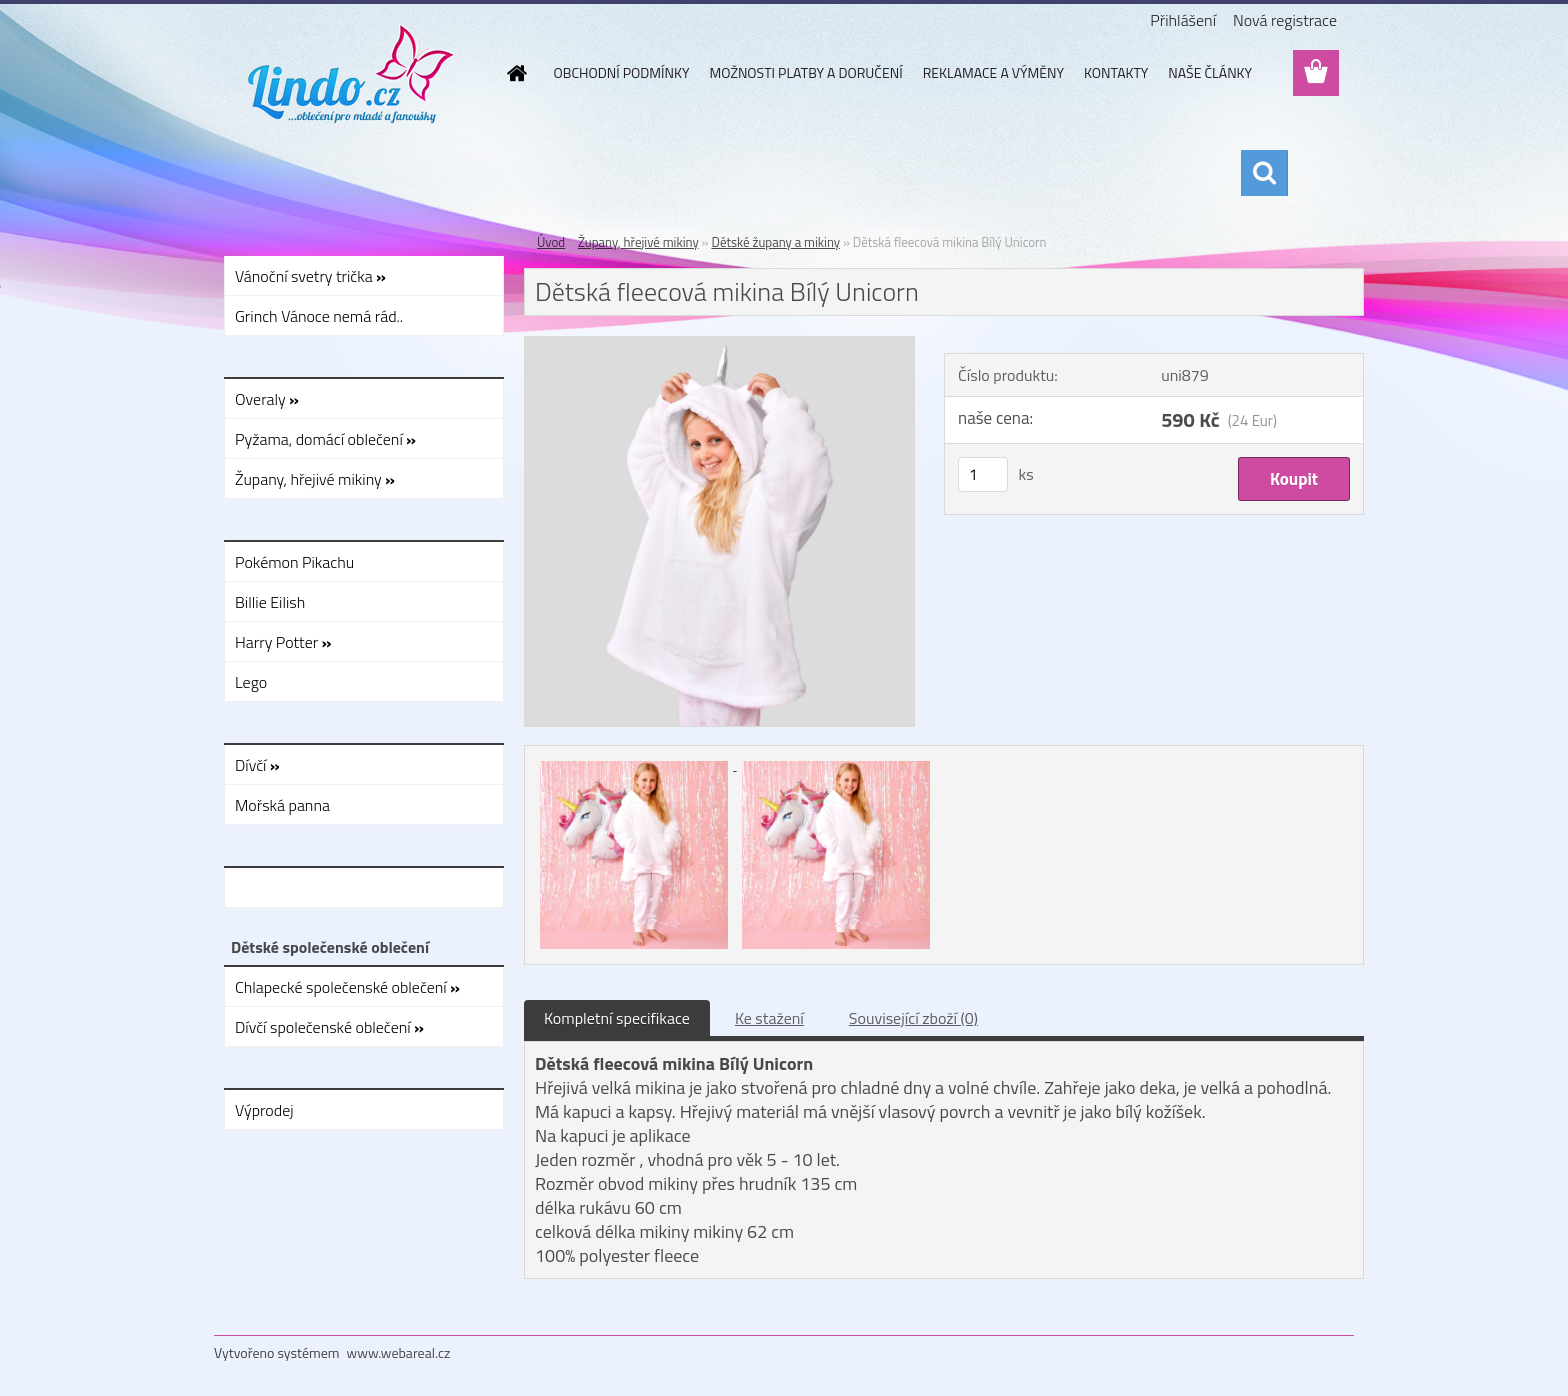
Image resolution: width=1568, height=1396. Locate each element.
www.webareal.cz (399, 1352)
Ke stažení (769, 1018)
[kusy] (983, 474)
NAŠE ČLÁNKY (1210, 72)
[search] (1264, 173)
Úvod (551, 242)
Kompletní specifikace (617, 1018)
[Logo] (351, 74)
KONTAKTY (1116, 72)
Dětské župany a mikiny (776, 242)
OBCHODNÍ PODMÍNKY (622, 72)
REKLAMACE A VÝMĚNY (993, 72)
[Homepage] (516, 73)
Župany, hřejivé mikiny (638, 242)
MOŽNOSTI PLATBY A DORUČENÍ (805, 72)
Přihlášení (1183, 20)
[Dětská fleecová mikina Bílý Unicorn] (719, 345)
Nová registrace (1285, 20)
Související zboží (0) (913, 1018)
